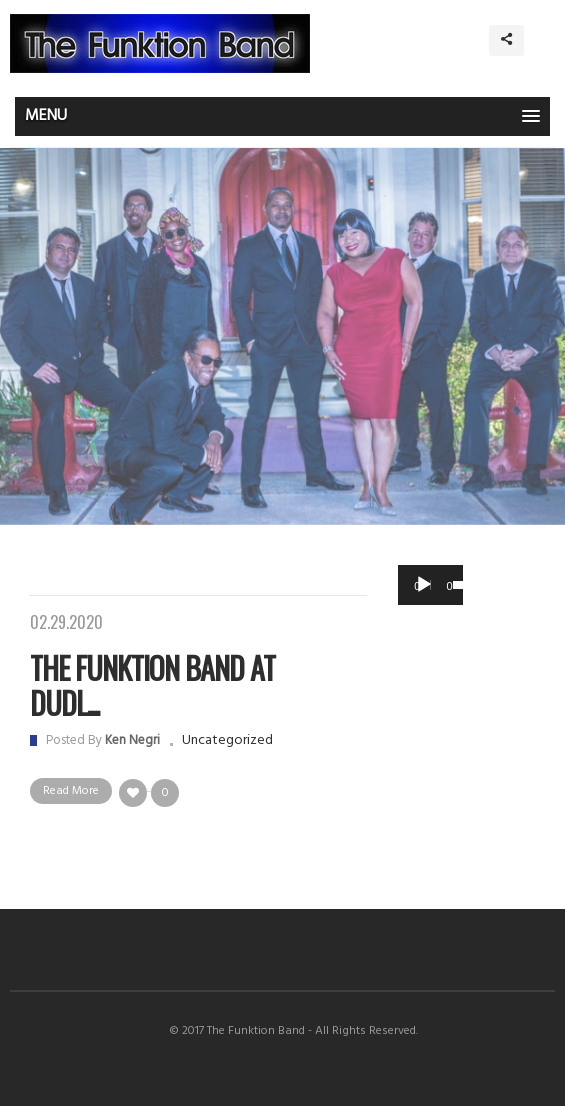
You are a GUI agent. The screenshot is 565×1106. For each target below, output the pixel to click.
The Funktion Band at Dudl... (152, 685)
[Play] (424, 585)
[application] (430, 585)
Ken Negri (132, 740)
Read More (71, 791)
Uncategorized (227, 740)
